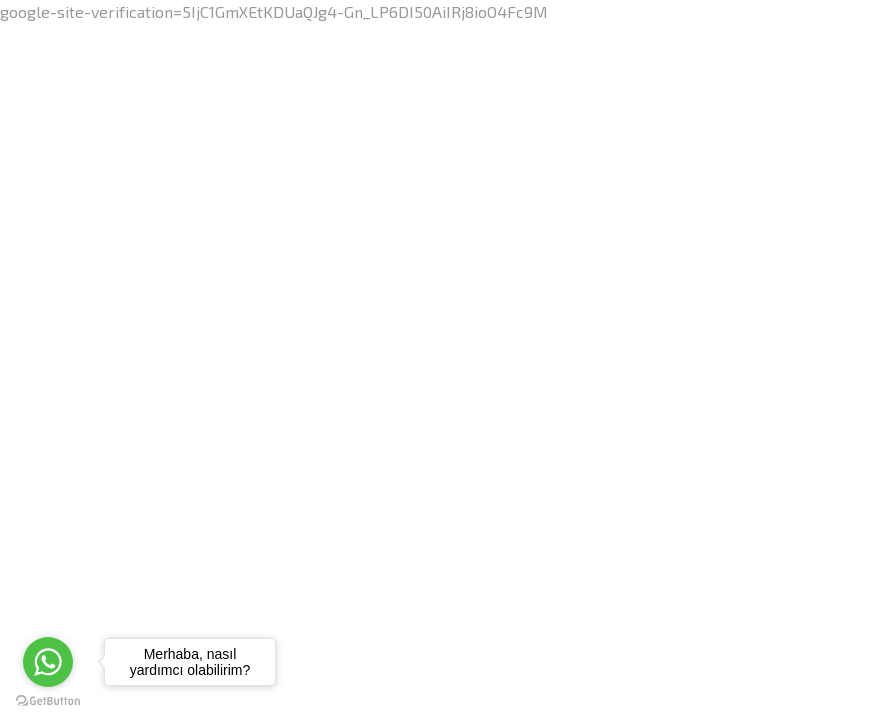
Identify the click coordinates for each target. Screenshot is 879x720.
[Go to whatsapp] (48, 662)
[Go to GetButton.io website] (48, 700)
